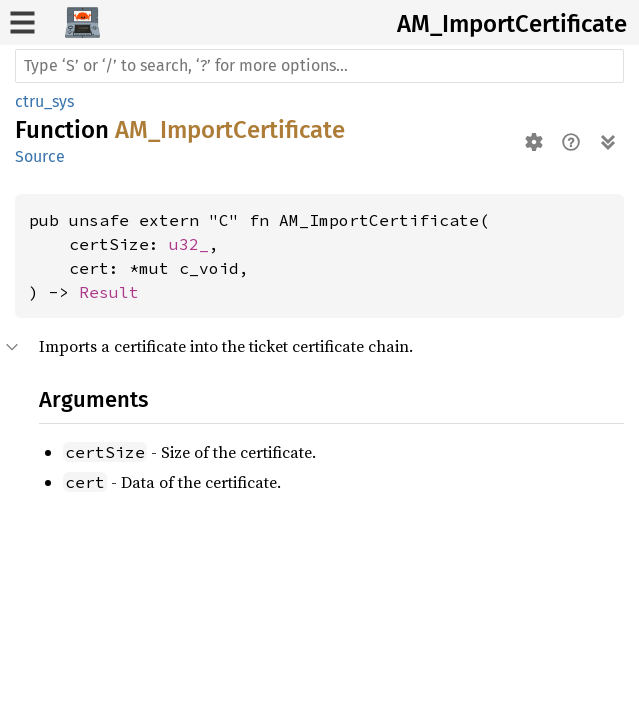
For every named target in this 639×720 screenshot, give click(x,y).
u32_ (189, 244)
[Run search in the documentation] (319, 66)
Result (109, 292)
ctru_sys (44, 101)
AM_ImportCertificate (512, 24)
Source (40, 156)
